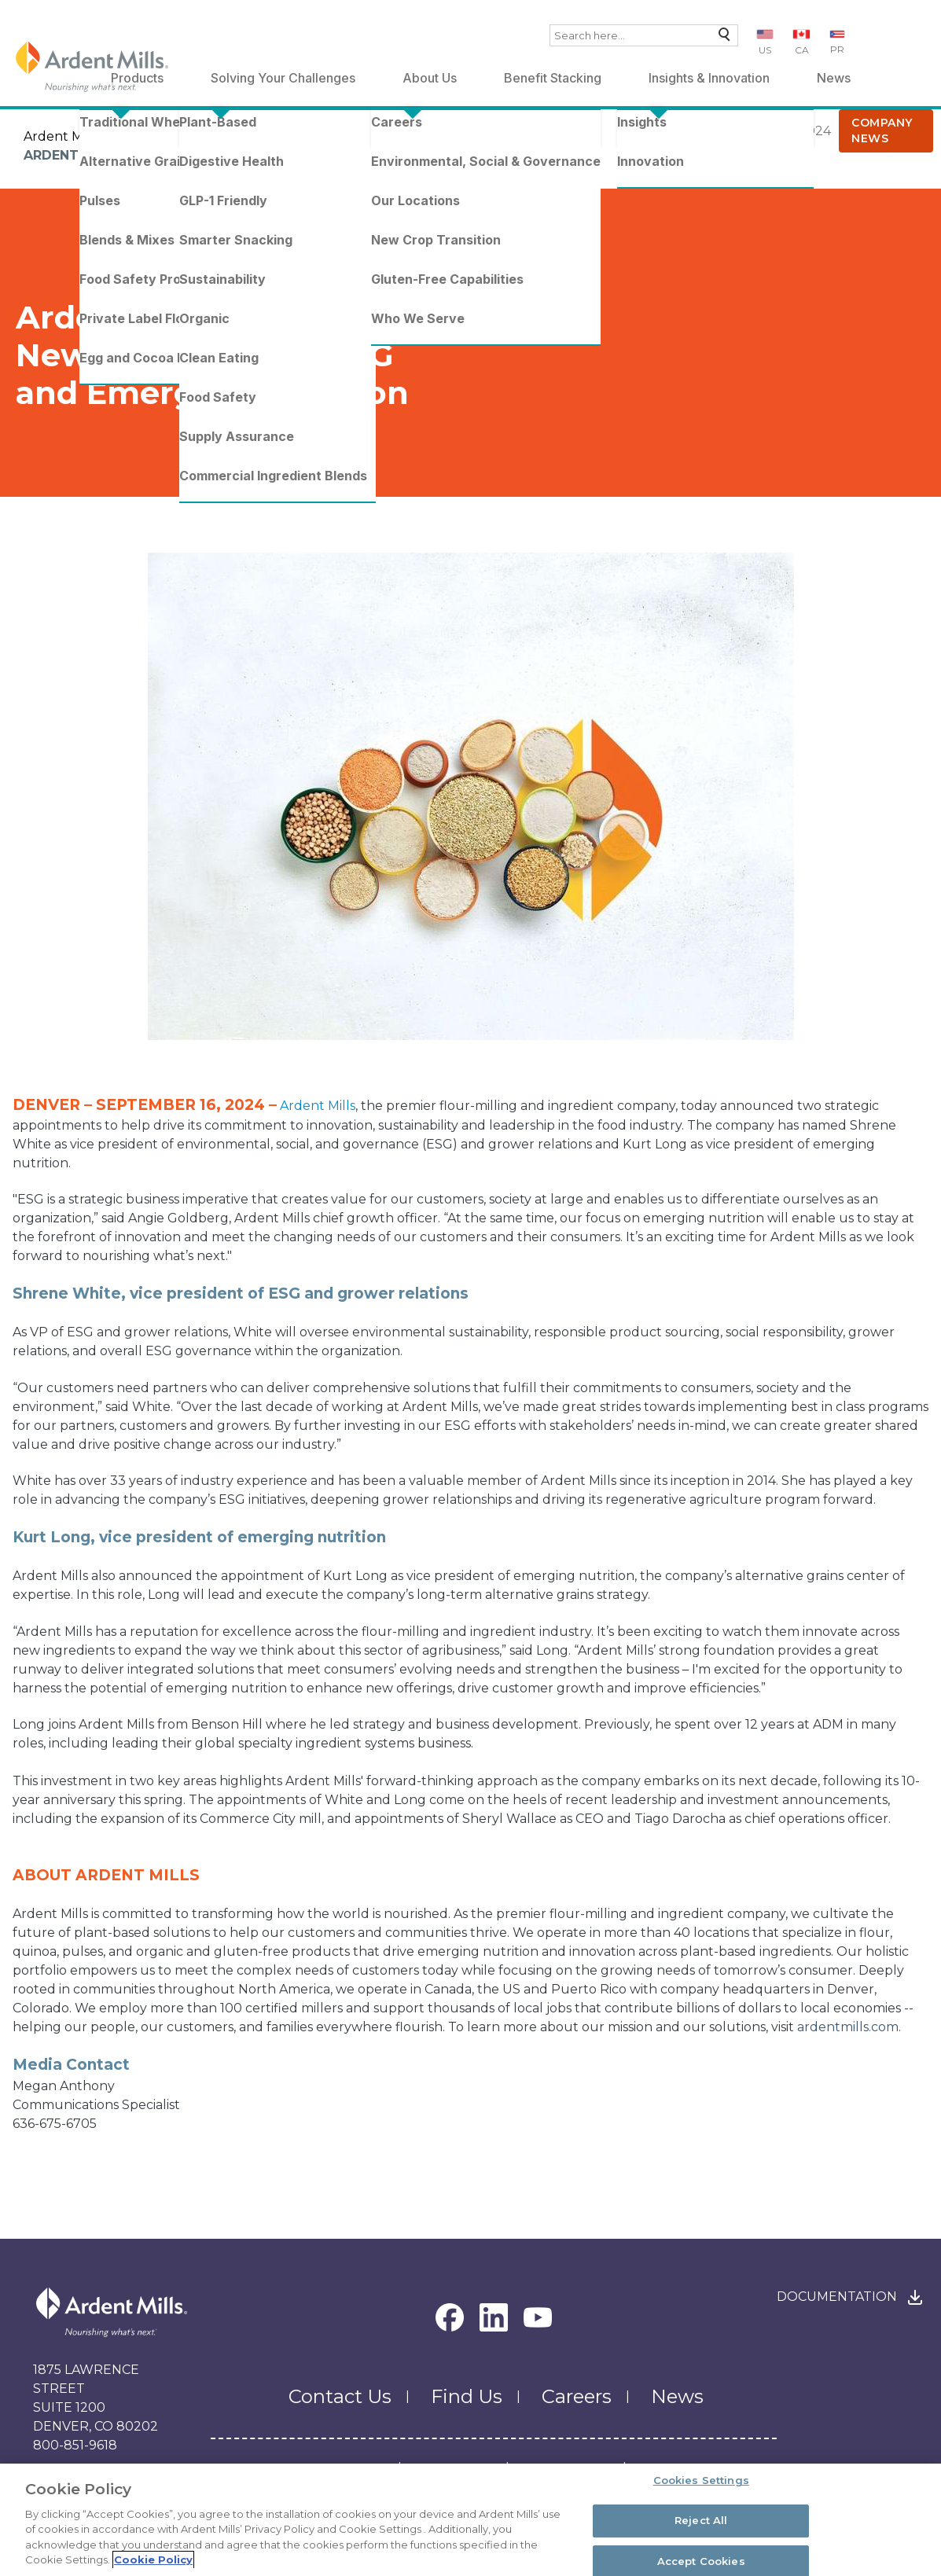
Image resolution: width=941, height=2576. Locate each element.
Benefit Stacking (552, 78)
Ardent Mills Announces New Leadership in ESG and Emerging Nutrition (295, 155)
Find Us (466, 2396)
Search (720, 38)
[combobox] (644, 35)
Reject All (701, 2520)
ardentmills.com (848, 2026)
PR (837, 49)
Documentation (837, 2296)
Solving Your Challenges (283, 78)
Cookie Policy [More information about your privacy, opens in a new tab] (153, 2559)
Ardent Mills (61, 136)
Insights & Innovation (709, 78)
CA (802, 50)
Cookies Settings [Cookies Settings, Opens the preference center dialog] (701, 2481)
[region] (470, 2520)
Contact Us (340, 2396)
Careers (577, 2396)
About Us (429, 78)
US (765, 50)
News (834, 78)
